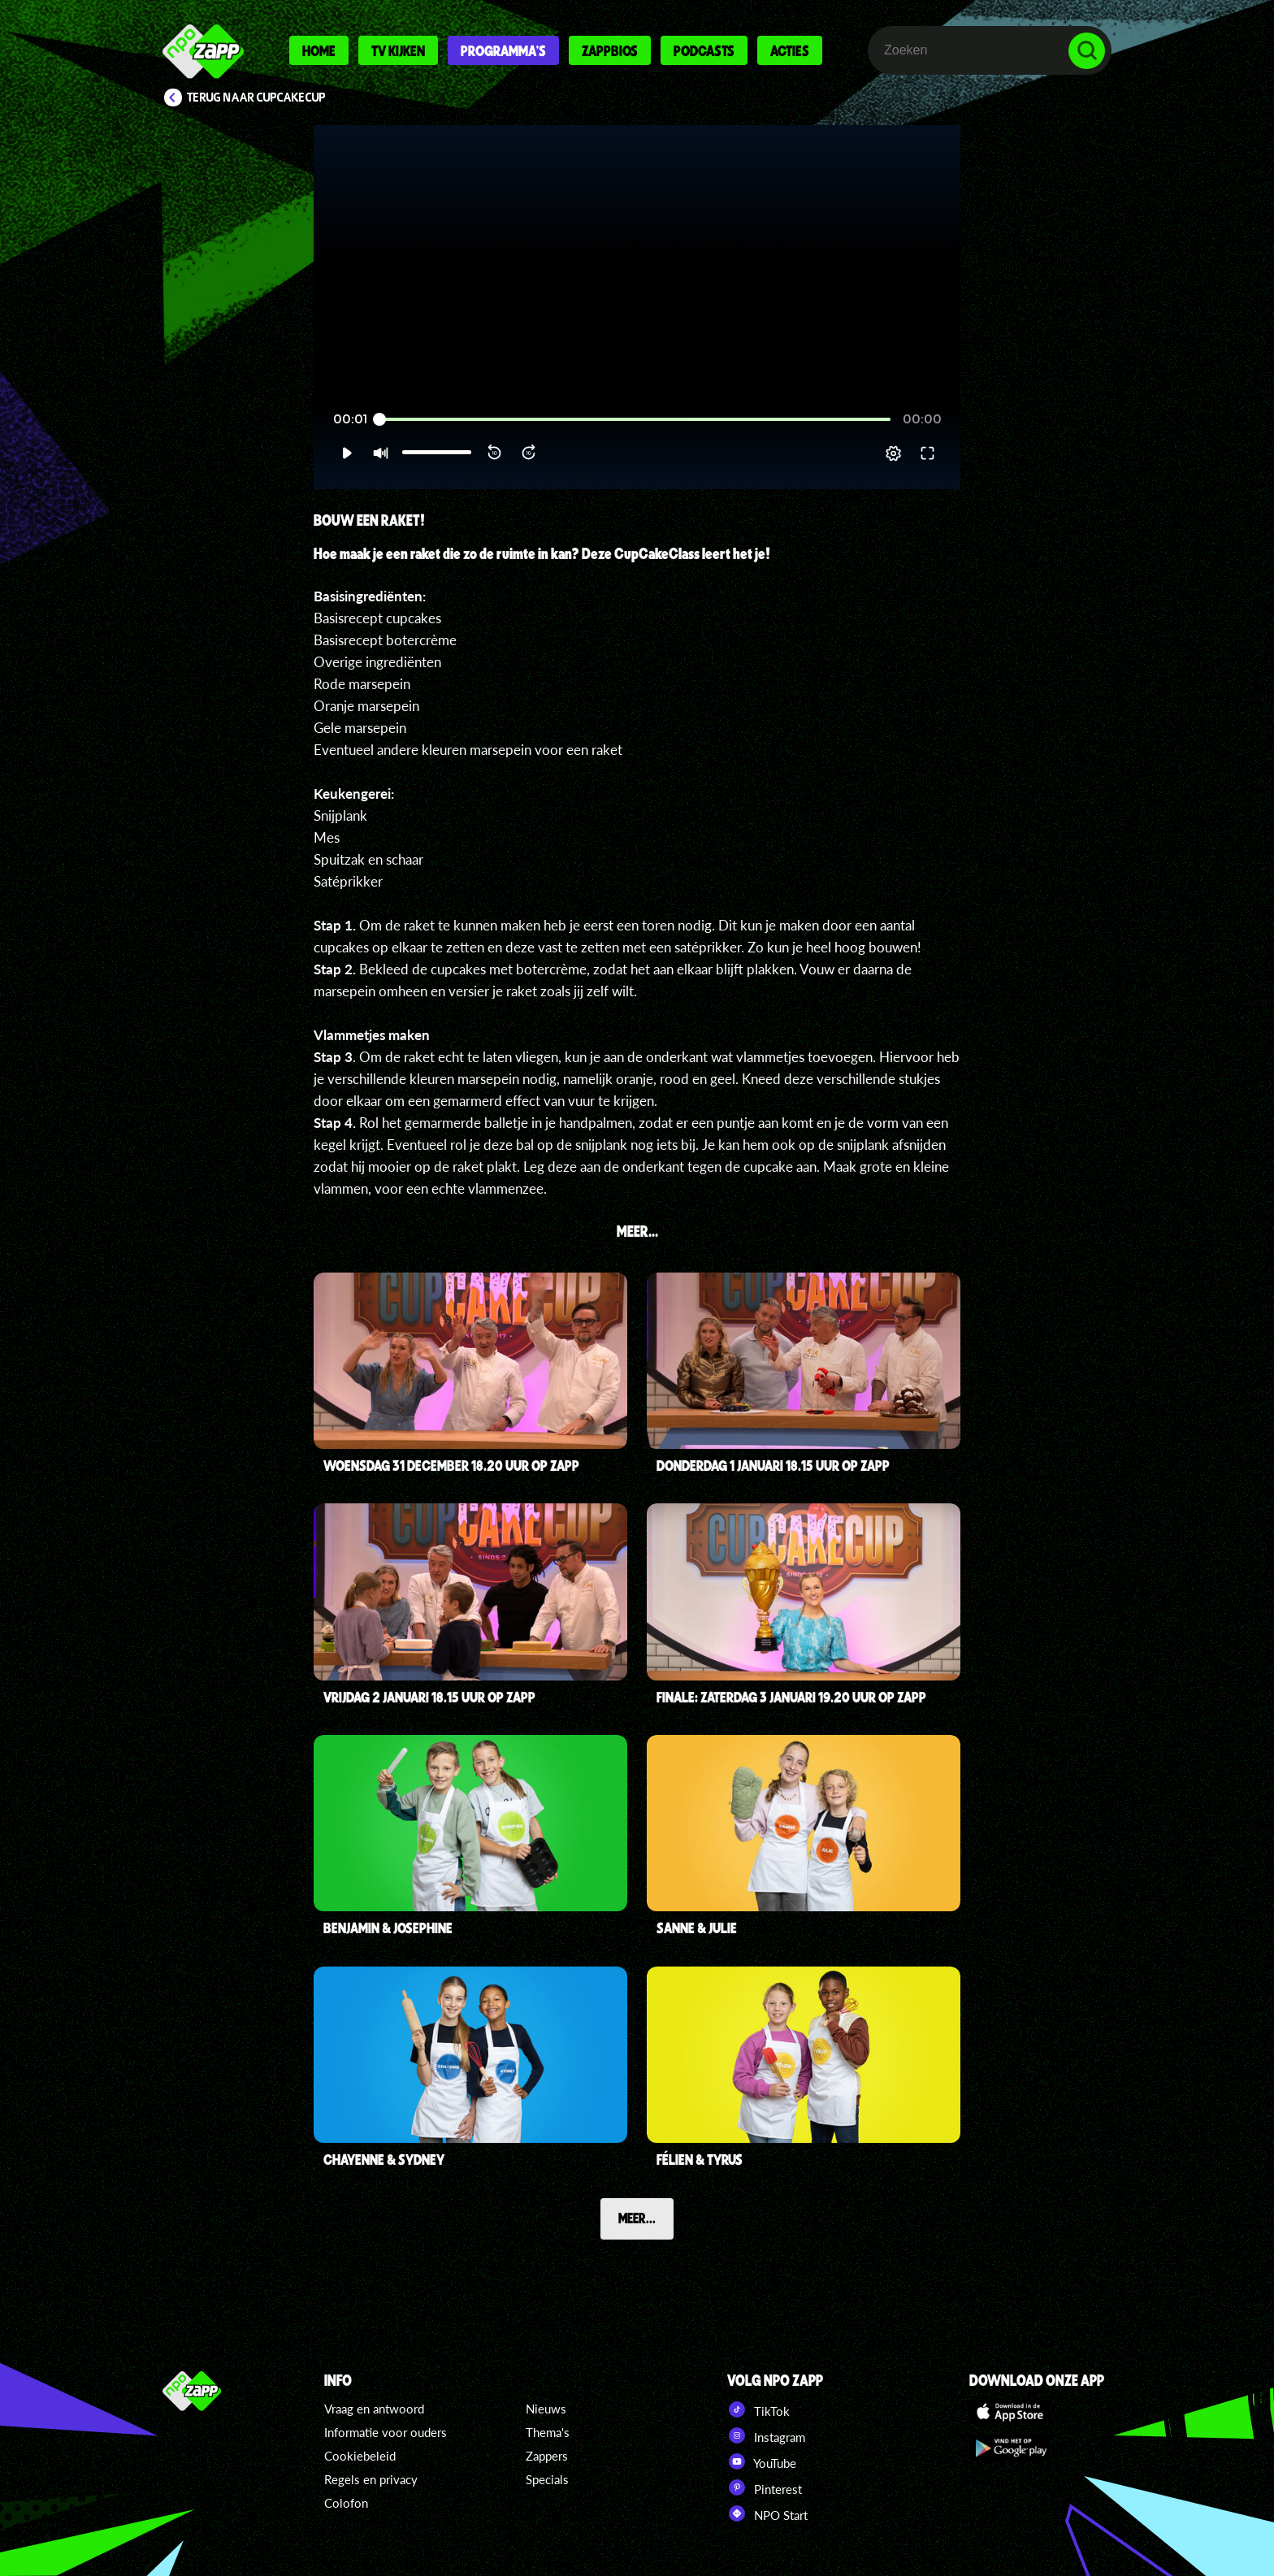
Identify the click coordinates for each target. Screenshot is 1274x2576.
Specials (547, 2479)
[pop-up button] (893, 453)
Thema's (548, 2432)
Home (319, 50)
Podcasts (704, 50)
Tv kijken (398, 50)
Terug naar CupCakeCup (256, 97)
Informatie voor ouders (385, 2432)
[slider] (634, 420)
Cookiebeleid (360, 2455)
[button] (346, 453)
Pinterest (764, 2487)
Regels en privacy (371, 2479)
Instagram (766, 2435)
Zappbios (610, 50)
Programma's (503, 50)
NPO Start (767, 2513)
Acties (789, 50)
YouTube (761, 2461)
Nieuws (546, 2408)
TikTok (758, 2409)
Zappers (547, 2455)
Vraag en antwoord (374, 2408)
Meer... (637, 2218)
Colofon (346, 2503)
